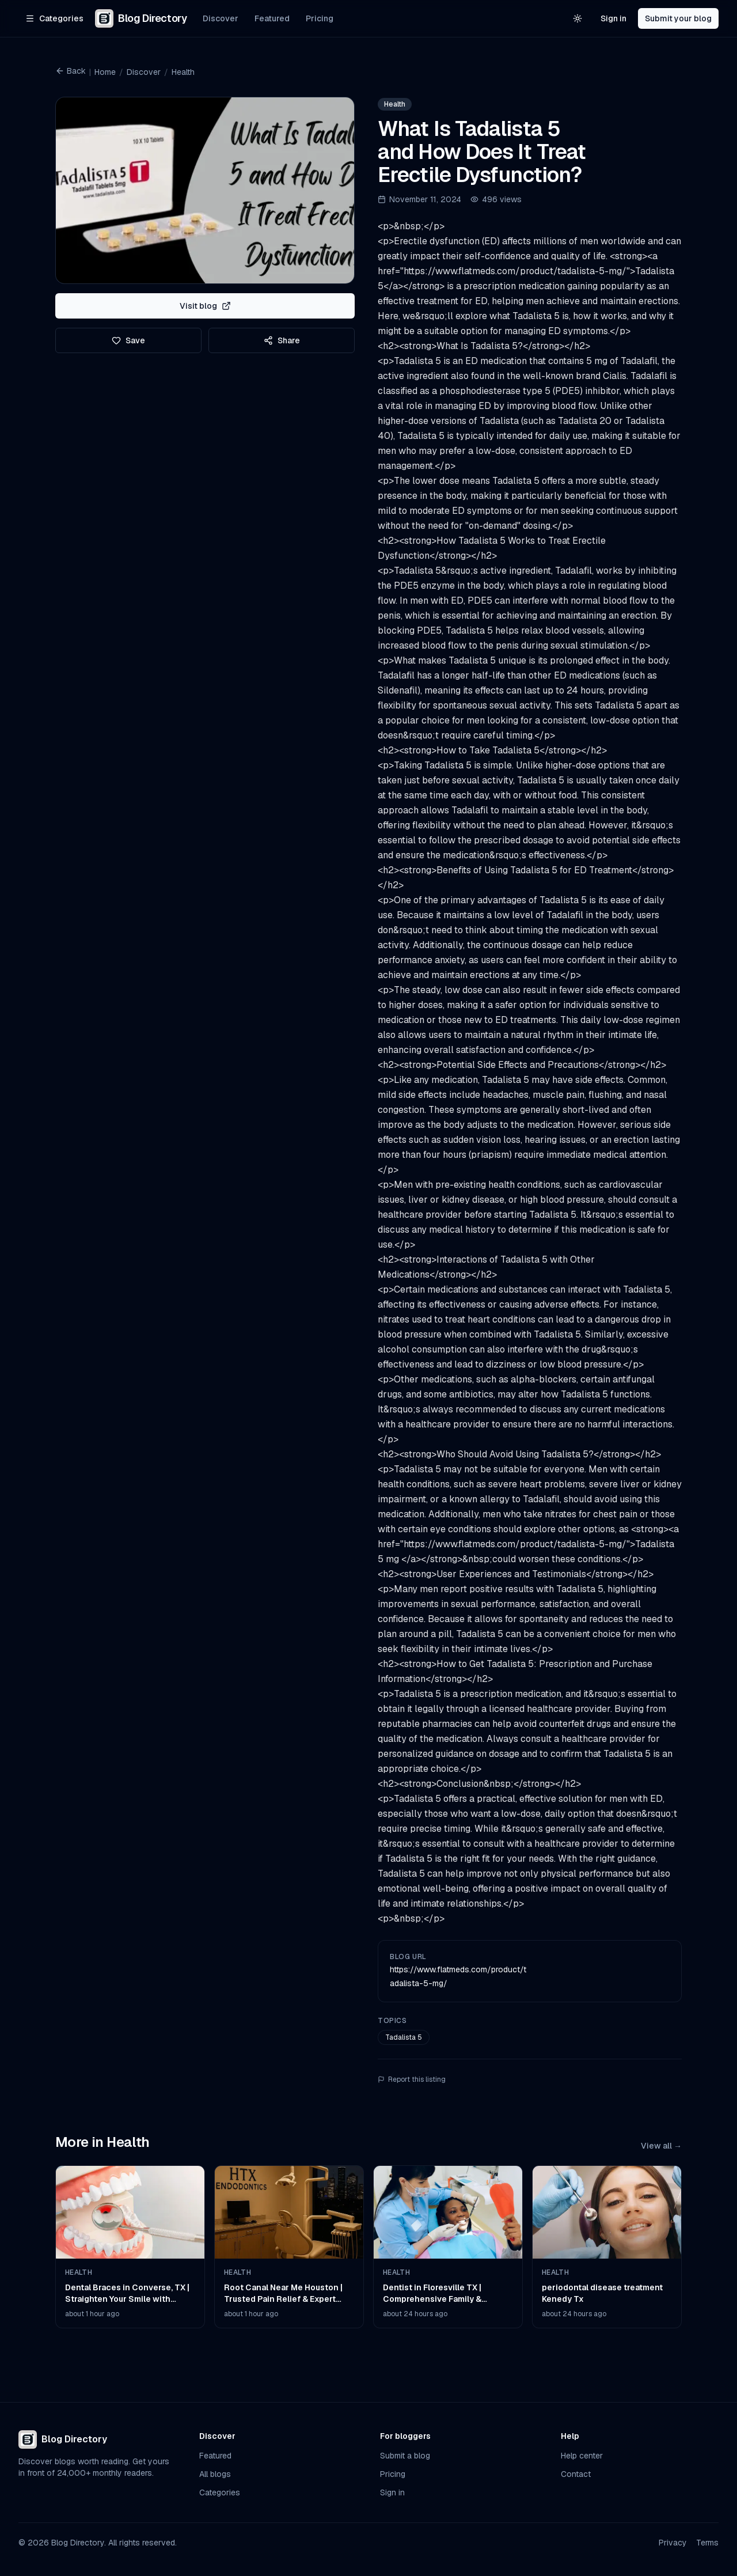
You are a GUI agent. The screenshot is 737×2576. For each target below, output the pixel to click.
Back (70, 71)
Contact (576, 2474)
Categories (219, 2492)
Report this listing (412, 2079)
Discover (220, 18)
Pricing (319, 18)
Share (282, 340)
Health (183, 72)
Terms (707, 2542)
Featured (272, 18)
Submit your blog (678, 18)
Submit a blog (405, 2455)
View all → (661, 2146)
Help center (582, 2455)
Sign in (613, 18)
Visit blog (205, 306)
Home (105, 72)
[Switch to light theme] (577, 18)
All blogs (215, 2474)
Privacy (673, 2542)
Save (128, 340)
